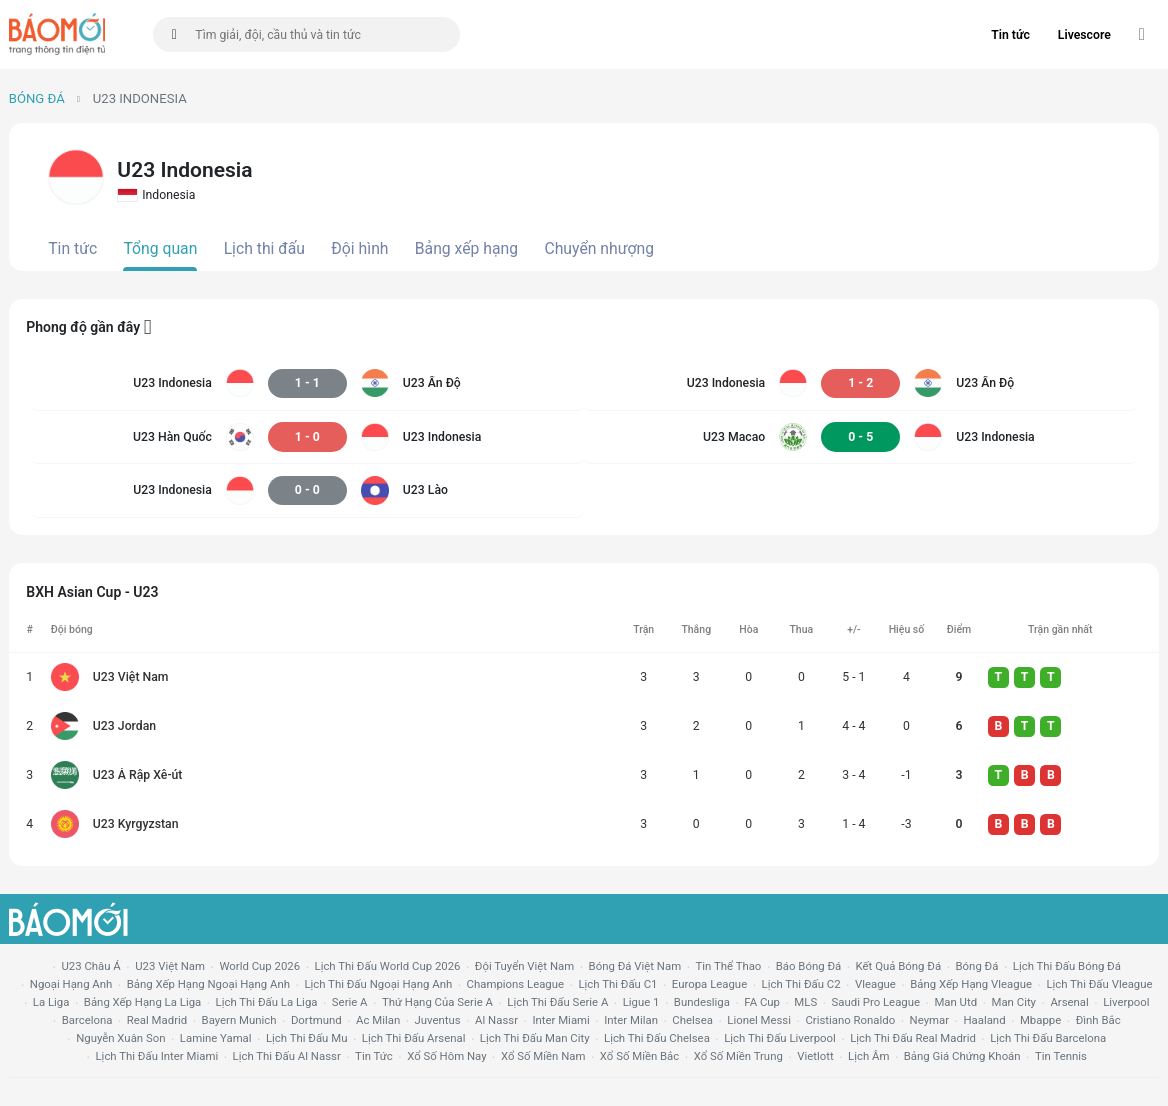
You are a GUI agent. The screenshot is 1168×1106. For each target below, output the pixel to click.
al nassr (496, 1020)
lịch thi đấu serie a (557, 1002)
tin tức (374, 1056)
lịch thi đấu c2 (801, 984)
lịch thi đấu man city (535, 1038)
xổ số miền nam (543, 1056)
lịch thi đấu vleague (1099, 984)
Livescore (1084, 35)
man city (1014, 1002)
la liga (51, 1002)
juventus (438, 1020)
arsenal (1069, 1002)
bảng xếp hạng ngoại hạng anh (208, 984)
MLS (805, 1002)
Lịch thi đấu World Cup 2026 (388, 966)
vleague (875, 984)
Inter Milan (631, 1020)
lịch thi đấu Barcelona (1048, 1038)
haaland (984, 1020)
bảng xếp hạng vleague (971, 984)
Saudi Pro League (876, 1002)
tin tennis (1061, 1056)
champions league (515, 984)
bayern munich (239, 1020)
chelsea (692, 1020)
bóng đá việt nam (635, 966)
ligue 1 (641, 1002)
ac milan (378, 1020)
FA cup (762, 1002)
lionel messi (759, 1020)
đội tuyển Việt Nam (524, 966)
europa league (709, 984)
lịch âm (868, 1056)
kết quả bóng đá (899, 966)
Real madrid (157, 1020)
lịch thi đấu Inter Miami (156, 1056)
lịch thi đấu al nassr (287, 1056)
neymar (929, 1020)
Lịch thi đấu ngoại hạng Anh (378, 984)
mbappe (1040, 1020)
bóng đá (977, 966)
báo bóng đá (808, 966)
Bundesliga (702, 1002)
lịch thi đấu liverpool (780, 1038)
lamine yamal (216, 1038)
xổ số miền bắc (639, 1056)
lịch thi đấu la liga (267, 1002)
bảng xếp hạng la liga (142, 1002)
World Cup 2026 (259, 966)
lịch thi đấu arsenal (414, 1038)
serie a (350, 1002)
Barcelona (87, 1020)
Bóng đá (37, 98)
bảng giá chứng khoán (962, 1056)
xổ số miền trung (738, 1056)
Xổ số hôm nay (446, 1056)
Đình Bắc (1098, 1020)
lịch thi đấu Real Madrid (913, 1038)
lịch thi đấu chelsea (657, 1038)
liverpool (1126, 1002)
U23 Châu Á (90, 966)
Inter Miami (560, 1020)
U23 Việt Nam (170, 966)
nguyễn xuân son (120, 1038)
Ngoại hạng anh (71, 984)
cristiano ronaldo (850, 1020)
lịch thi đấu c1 (617, 984)
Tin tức (1010, 35)
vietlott (815, 1056)
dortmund (316, 1020)
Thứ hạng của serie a (437, 1002)
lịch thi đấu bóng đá (1067, 966)
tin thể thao (729, 966)
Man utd (955, 1002)
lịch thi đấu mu (306, 1038)
